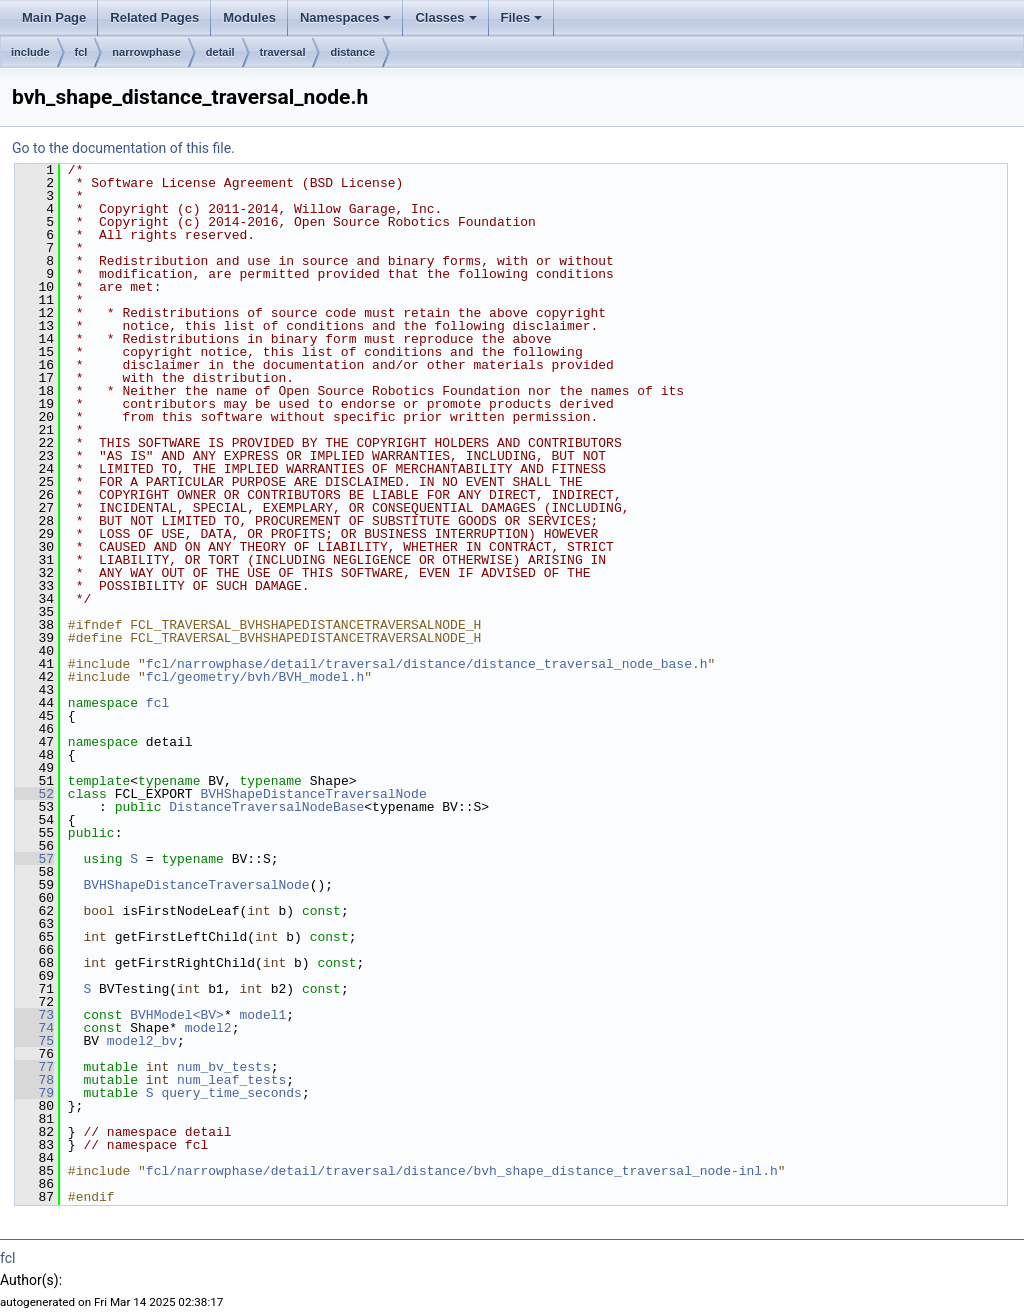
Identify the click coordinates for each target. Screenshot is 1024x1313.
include (30, 52)
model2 (208, 1028)
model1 (262, 1015)
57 (34, 859)
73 (34, 1015)
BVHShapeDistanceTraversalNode (313, 794)
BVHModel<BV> (177, 1015)
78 (34, 1080)
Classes (445, 17)
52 (34, 794)
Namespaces (346, 17)
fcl (81, 52)
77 (34, 1067)
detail (220, 52)
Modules (249, 17)
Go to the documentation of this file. (123, 148)
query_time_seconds (231, 1093)
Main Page (54, 17)
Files (522, 17)
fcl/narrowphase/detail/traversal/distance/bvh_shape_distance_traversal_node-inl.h (462, 1171)
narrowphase (146, 52)
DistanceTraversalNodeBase (266, 807)
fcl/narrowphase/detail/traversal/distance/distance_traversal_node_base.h (427, 664)
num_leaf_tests (231, 1080)
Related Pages (154, 17)
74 (34, 1028)
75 (34, 1041)
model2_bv (142, 1041)
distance (352, 52)
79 (34, 1093)
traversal (283, 52)
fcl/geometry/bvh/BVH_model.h (255, 677)
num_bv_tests (224, 1067)
